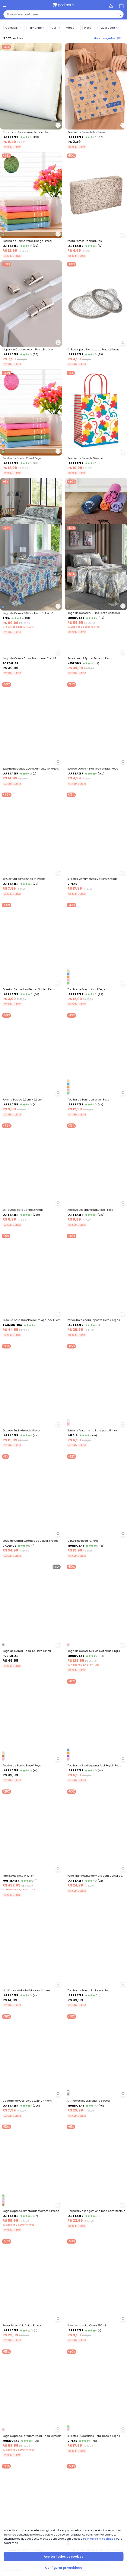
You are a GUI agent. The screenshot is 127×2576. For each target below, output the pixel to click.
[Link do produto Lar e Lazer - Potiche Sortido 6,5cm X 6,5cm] (31, 1207)
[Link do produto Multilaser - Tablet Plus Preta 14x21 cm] (31, 1992)
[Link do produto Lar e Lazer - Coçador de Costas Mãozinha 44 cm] (31, 2217)
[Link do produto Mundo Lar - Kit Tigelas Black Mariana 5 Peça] (96, 2217)
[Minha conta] (110, 5)
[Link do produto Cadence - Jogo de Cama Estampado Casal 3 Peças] (31, 1652)
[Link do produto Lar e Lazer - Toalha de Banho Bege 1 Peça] (31, 1879)
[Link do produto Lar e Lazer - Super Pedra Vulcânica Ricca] (31, 2443)
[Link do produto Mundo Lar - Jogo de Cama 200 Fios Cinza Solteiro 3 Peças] (96, 648)
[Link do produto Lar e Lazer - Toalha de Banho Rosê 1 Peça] (31, 422)
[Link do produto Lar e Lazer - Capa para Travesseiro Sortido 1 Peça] (31, 96)
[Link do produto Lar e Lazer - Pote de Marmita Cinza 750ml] (96, 2443)
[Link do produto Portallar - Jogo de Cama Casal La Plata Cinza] (31, 1765)
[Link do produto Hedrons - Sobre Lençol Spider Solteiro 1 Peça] (96, 762)
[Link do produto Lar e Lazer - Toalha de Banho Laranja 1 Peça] (96, 1207)
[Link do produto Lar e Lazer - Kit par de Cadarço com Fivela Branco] (31, 313)
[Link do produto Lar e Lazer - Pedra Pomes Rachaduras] (96, 205)
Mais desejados (107, 38)
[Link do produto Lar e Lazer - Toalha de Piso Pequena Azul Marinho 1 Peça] (96, 533)
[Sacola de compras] (121, 5)
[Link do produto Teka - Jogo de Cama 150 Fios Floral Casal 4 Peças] (31, 533)
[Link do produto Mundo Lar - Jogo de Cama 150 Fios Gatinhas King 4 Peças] (96, 1765)
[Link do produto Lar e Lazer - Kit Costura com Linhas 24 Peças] (31, 984)
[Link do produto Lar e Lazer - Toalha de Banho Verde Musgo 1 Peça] (31, 205)
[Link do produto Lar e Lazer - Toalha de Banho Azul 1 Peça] (96, 1095)
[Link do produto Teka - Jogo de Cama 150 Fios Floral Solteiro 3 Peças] (31, 648)
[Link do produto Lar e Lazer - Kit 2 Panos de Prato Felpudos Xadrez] (31, 2105)
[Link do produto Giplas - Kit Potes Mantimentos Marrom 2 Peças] (96, 984)
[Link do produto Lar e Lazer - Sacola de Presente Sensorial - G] (96, 422)
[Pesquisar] (119, 14)
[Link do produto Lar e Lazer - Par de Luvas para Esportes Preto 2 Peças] (96, 1429)
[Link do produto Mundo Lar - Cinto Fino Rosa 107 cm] (96, 1652)
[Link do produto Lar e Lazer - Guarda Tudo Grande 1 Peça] (31, 1541)
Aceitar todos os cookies (63, 2556)
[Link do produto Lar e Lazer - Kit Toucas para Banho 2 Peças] (31, 1318)
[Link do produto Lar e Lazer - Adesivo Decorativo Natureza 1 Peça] (96, 1318)
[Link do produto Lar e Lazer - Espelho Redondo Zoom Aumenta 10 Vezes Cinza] (31, 873)
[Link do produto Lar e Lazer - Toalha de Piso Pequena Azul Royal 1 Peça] (96, 1879)
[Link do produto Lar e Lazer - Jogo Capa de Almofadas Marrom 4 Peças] (31, 2330)
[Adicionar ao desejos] (58, 125)
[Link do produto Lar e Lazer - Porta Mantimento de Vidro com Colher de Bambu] (96, 1992)
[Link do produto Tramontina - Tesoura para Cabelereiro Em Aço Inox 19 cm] (31, 1429)
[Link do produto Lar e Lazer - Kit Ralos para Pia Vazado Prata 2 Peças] (96, 313)
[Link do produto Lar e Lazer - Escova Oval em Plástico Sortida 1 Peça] (96, 873)
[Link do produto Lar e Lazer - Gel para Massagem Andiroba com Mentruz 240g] (96, 2330)
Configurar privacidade (63, 2568)
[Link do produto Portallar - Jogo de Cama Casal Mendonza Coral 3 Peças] (31, 762)
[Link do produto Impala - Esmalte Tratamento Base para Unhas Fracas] (96, 1541)
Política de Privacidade (99, 2538)
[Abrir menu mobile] (6, 5)
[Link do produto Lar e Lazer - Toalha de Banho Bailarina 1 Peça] (96, 2105)
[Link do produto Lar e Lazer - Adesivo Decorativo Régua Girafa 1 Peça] (31, 1095)
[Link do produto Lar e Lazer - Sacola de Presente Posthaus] (96, 96)
